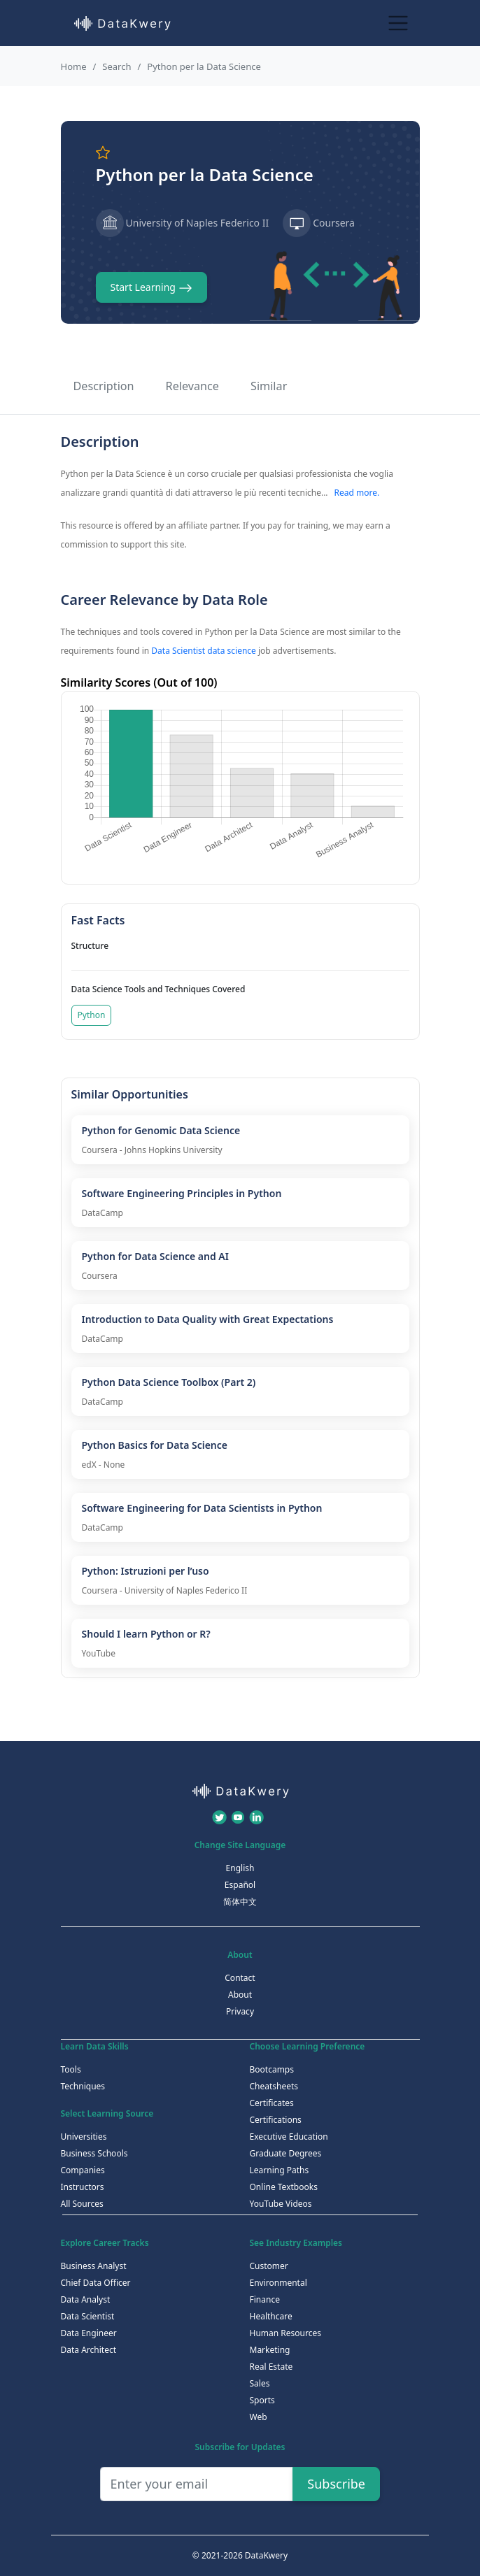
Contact (240, 1978)
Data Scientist (88, 2316)
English (240, 1868)
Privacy (240, 2011)
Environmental (278, 2283)
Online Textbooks (284, 2187)
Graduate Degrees (286, 2153)
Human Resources (285, 2333)
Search (116, 66)
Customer (269, 2266)
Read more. (357, 493)
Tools (71, 2069)
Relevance (192, 386)
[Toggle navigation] (398, 23)
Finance (265, 2299)
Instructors (82, 2187)
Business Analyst (94, 2266)
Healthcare (271, 2316)
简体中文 (240, 1902)
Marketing (270, 2350)
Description (103, 386)
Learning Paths (279, 2170)
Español (240, 1885)
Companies (83, 2170)
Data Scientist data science (203, 651)
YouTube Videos (281, 2204)
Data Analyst (86, 2299)
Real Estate (271, 2367)
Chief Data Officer (96, 2283)
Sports (262, 2400)
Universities (84, 2136)
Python (92, 1015)
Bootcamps (272, 2069)
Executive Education (289, 2136)
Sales (260, 2383)
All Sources (82, 2204)
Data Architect (89, 2350)
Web (258, 2417)
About (240, 1995)
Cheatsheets (274, 2086)
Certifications (276, 2120)
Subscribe (336, 2483)
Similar (268, 386)
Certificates (272, 2103)
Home (74, 66)
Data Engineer (89, 2333)
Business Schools (94, 2153)
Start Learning (151, 287)
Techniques (83, 2086)
